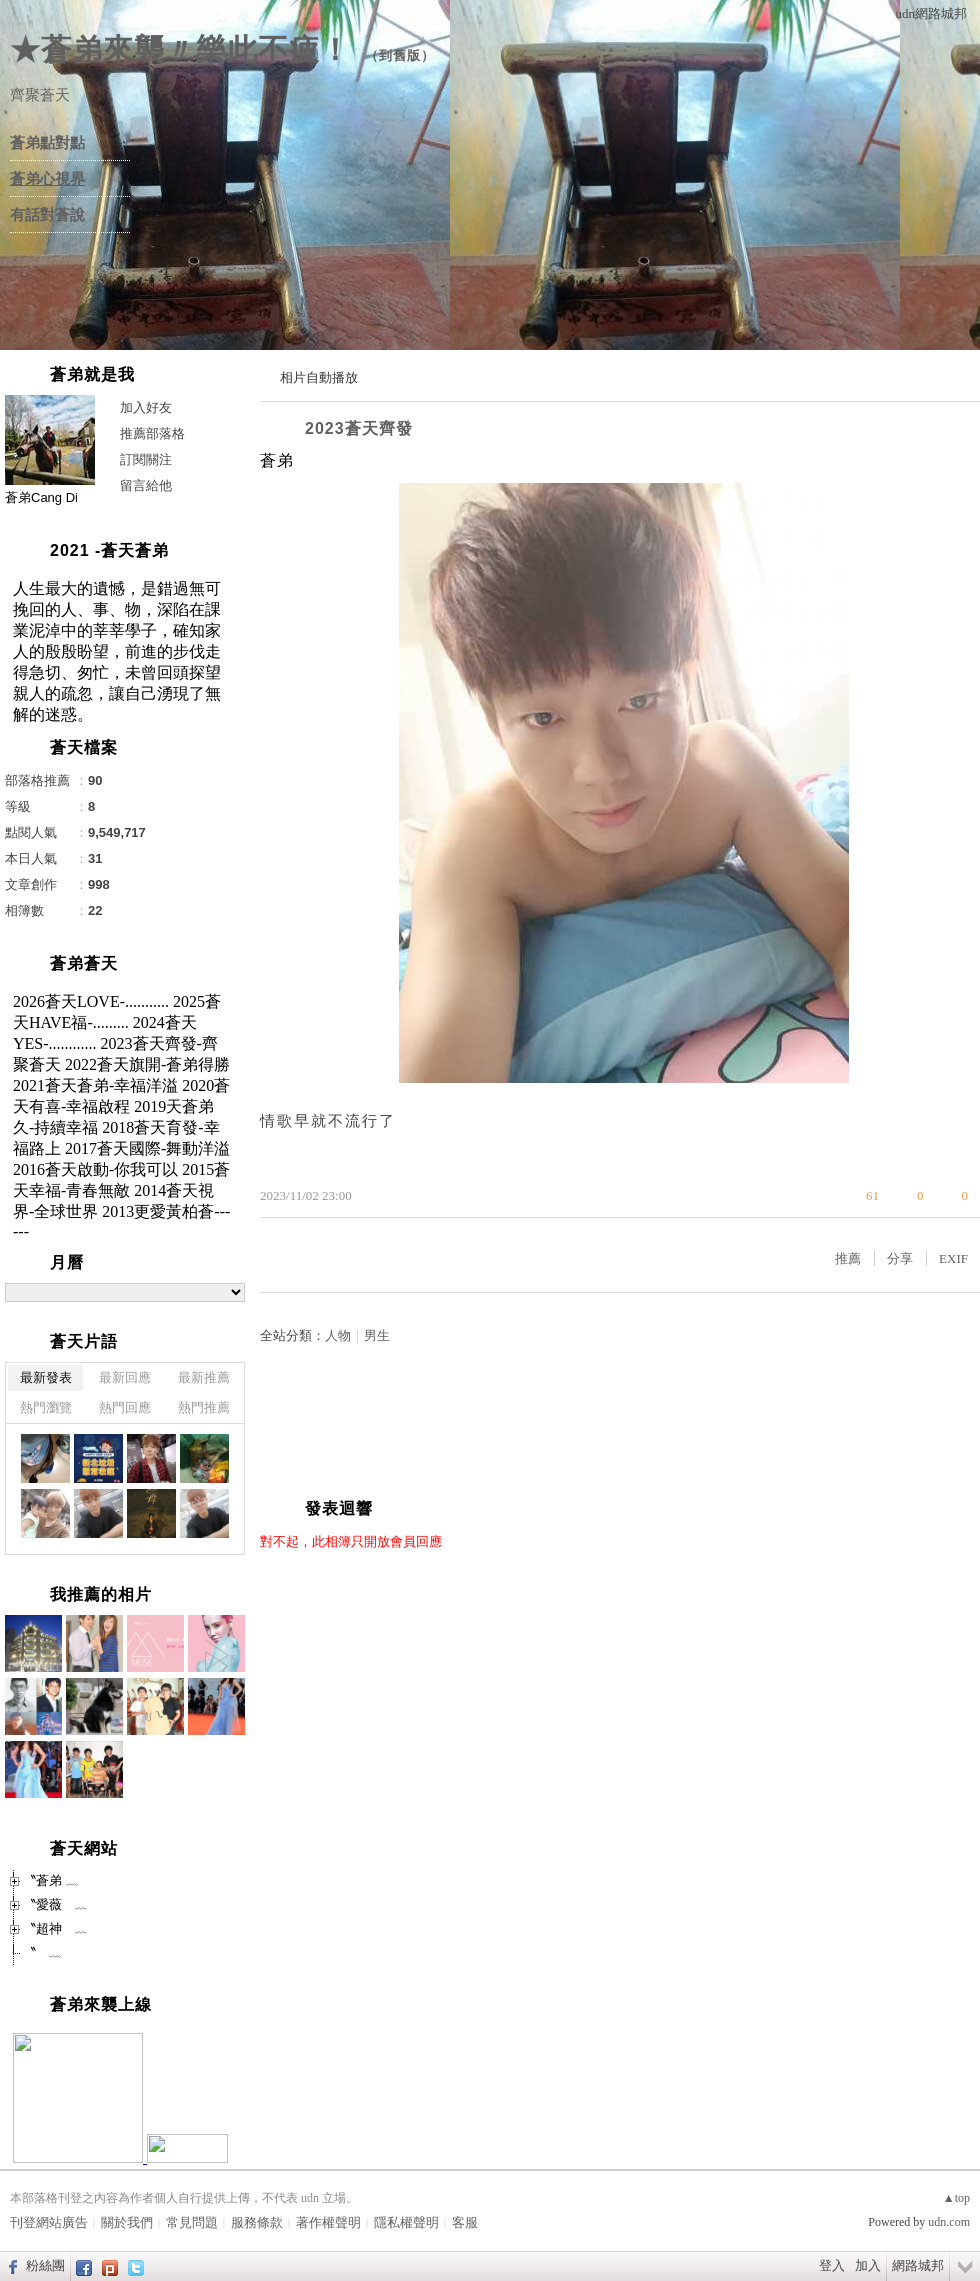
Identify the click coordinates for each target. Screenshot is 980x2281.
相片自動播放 (319, 377)
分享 (900, 1258)
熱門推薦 (204, 1407)
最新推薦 (204, 1377)
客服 (465, 2222)
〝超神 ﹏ (55, 1928)
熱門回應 (125, 1407)
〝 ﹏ (42, 1952)
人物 (338, 1335)
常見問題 (192, 2222)
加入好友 (146, 407)
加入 (868, 2265)
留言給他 (146, 485)
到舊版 (400, 55)
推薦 (848, 1258)
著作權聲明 (328, 2222)
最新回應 (125, 1377)
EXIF (953, 1258)
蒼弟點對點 (47, 143)
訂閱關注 (146, 459)
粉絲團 (45, 2265)
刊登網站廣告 (49, 2222)
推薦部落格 (152, 433)
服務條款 (257, 2222)
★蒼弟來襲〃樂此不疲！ (180, 49)
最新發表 (46, 1377)
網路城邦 (918, 2265)
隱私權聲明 (406, 2222)
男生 (377, 1335)
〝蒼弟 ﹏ (51, 1880)
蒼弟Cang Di (41, 497)
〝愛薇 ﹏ (55, 1904)
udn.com (949, 2222)
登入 (832, 2265)
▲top (956, 2198)
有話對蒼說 (47, 215)
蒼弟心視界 (47, 179)
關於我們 (127, 2222)
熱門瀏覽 (46, 1407)
